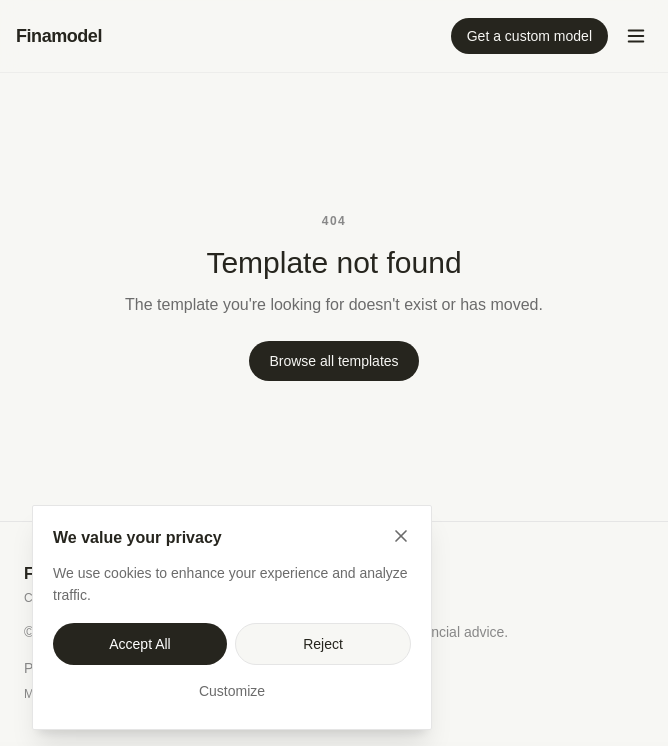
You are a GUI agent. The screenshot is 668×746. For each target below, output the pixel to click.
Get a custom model (529, 36)
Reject (323, 644)
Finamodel (59, 36)
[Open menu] (636, 36)
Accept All (139, 644)
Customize (232, 691)
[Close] (401, 536)
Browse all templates (333, 361)
